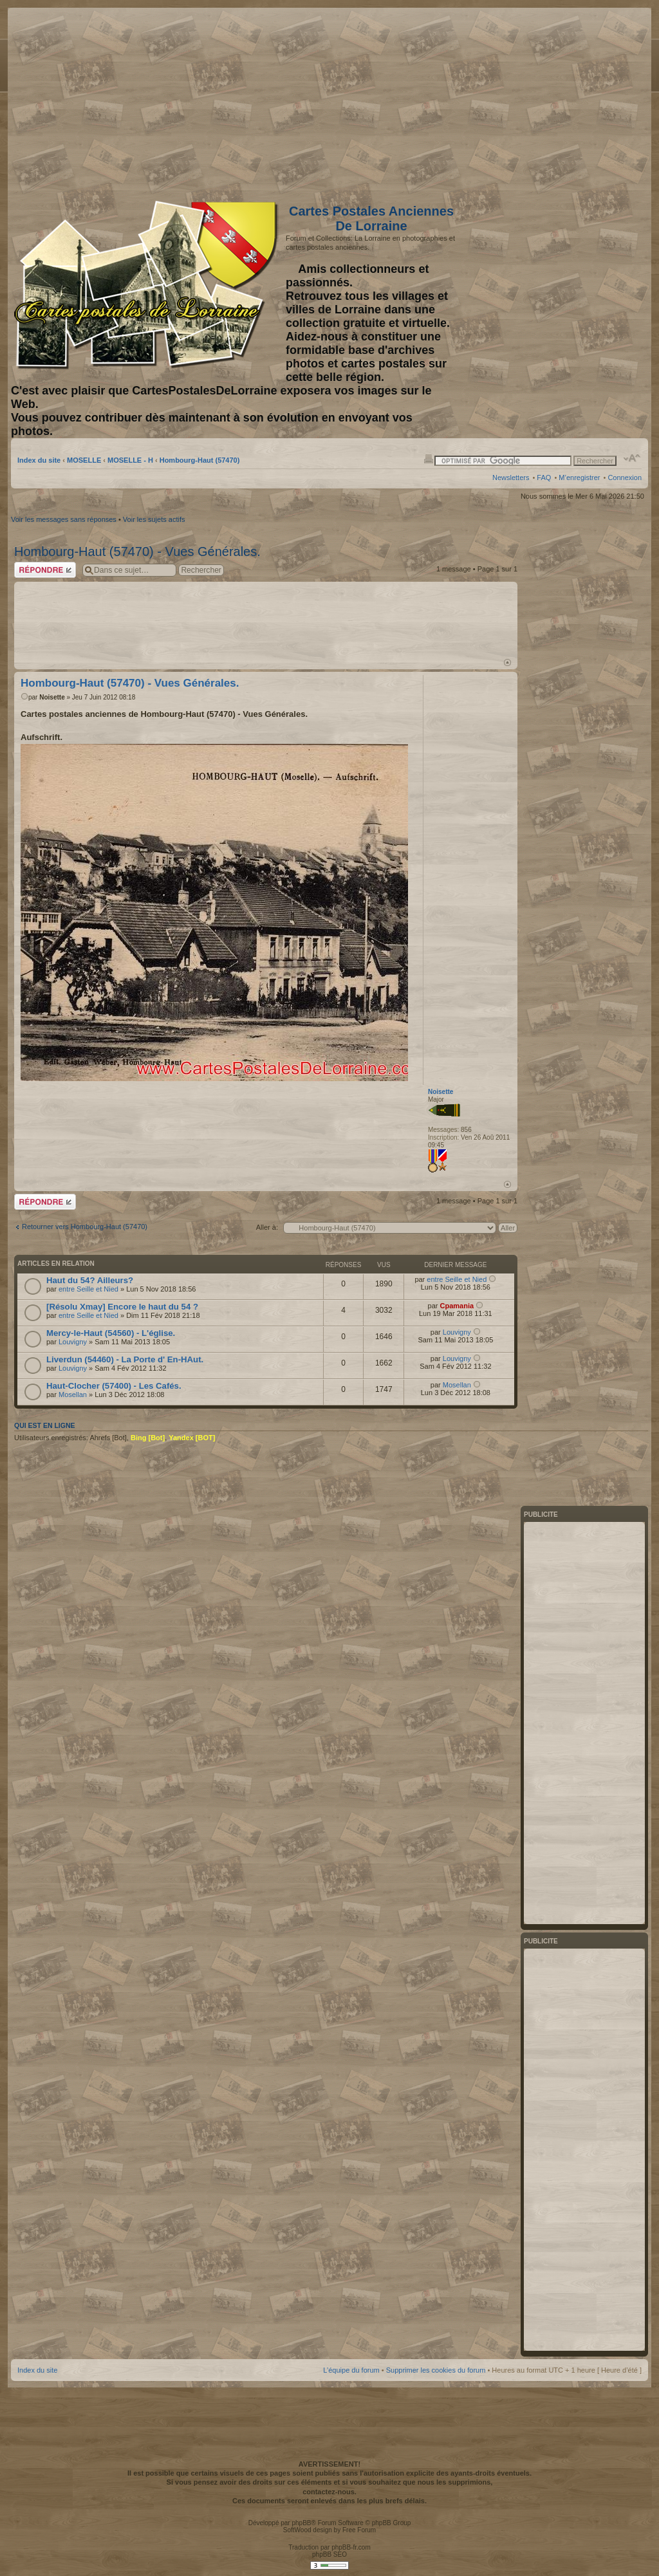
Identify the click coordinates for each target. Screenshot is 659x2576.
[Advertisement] (540, 101)
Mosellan (73, 1394)
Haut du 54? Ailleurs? (89, 1280)
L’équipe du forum (351, 2370)
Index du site (38, 460)
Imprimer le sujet (428, 458)
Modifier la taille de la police (632, 458)
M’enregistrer (579, 477)
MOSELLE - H (130, 460)
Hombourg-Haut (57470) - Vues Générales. (137, 551)
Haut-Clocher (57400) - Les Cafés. (113, 1386)
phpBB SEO (329, 2554)
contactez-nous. (329, 2492)
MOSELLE (84, 460)
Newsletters (510, 477)
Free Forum (359, 2530)
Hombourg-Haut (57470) (200, 460)
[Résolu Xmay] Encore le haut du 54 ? (122, 1306)
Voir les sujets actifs (154, 519)
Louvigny (73, 1342)
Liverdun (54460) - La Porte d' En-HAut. (124, 1359)
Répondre (45, 570)
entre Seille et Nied (88, 1289)
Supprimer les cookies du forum (436, 2370)
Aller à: (267, 1227)
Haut (507, 662)
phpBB (301, 2522)
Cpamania (457, 1306)
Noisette (51, 697)
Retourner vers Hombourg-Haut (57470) (84, 1226)
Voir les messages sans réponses (63, 519)
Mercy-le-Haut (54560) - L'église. (110, 1333)
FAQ (544, 477)
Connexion (625, 477)
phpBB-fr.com (351, 2547)
